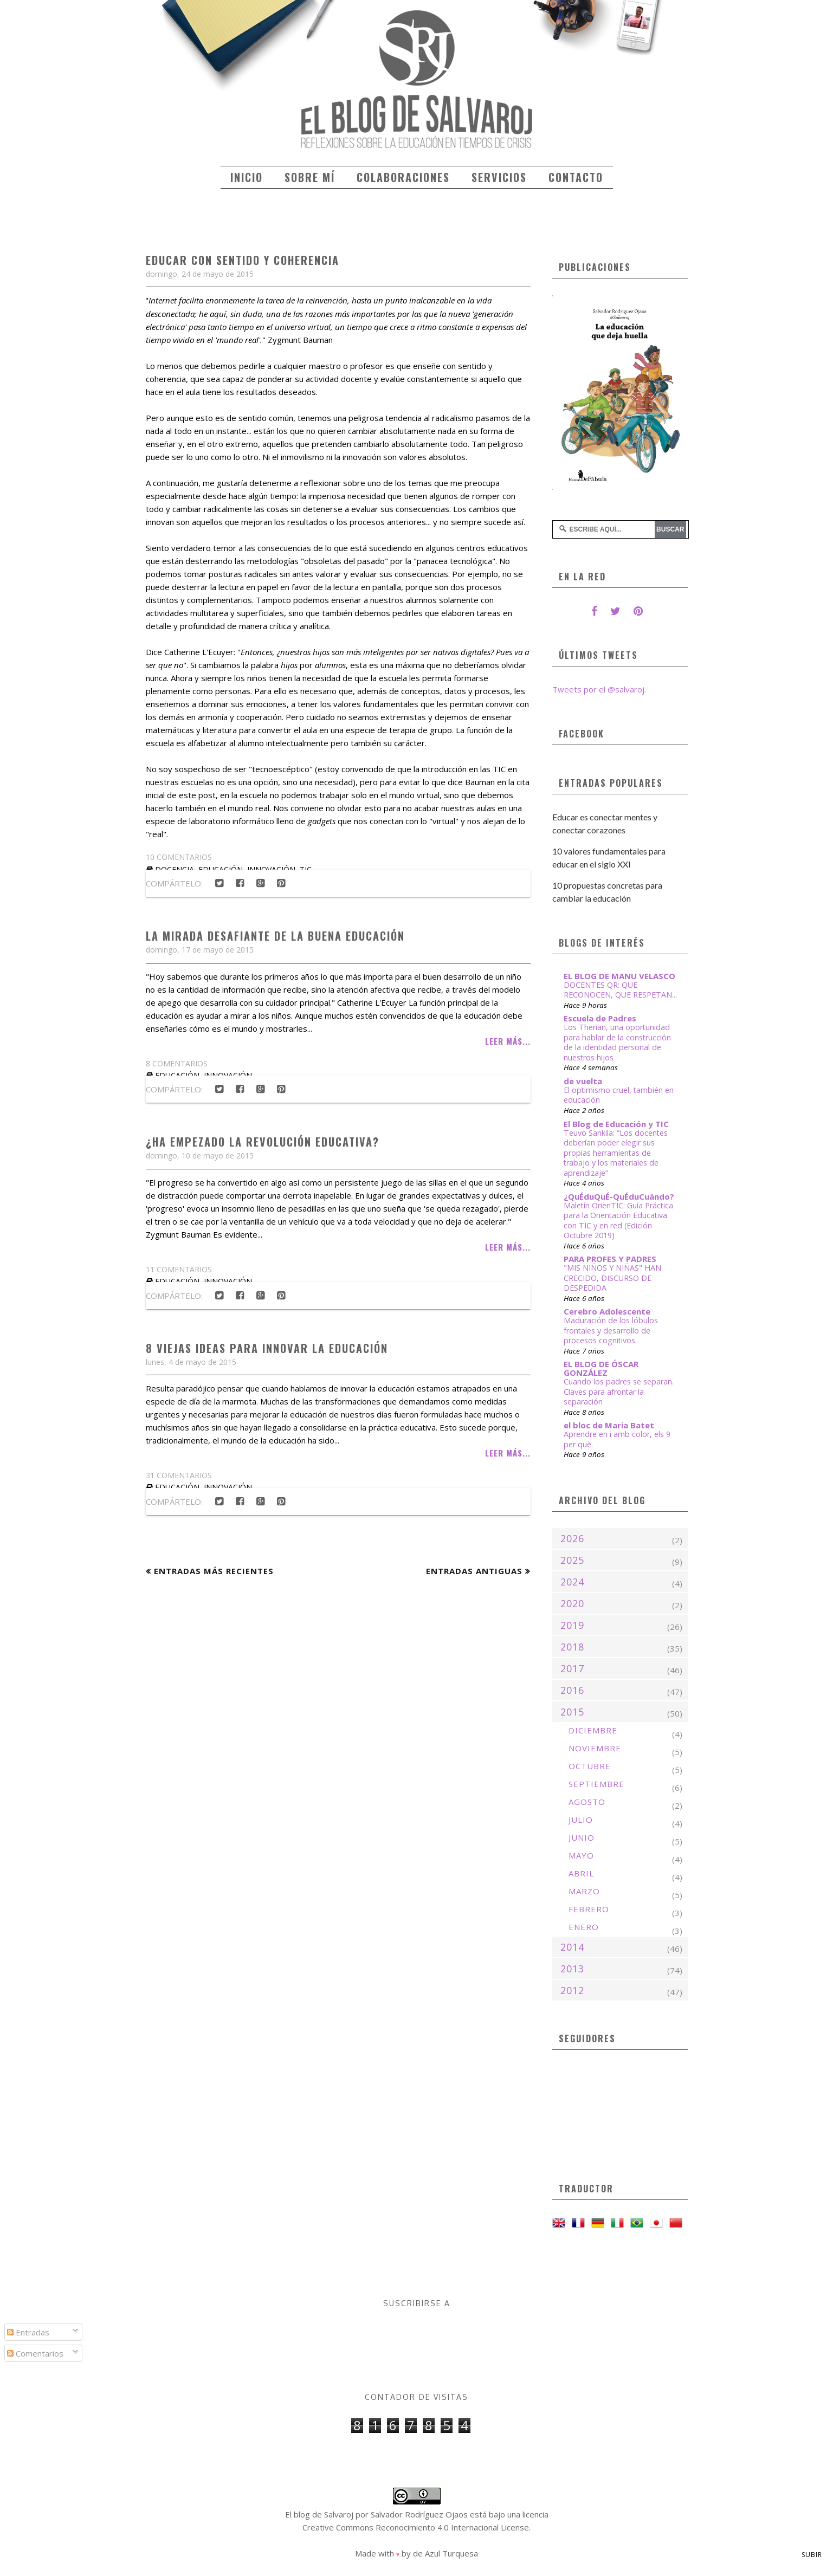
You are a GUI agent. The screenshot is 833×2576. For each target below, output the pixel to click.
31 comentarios (179, 1475)
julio (581, 1819)
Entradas (28, 2332)
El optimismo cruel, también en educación (619, 1095)
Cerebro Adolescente (607, 1311)
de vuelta (583, 1081)
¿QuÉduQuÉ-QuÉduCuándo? (619, 1196)
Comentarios (35, 2353)
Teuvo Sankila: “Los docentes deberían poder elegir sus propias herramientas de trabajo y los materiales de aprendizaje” (616, 1153)
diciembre (593, 1730)
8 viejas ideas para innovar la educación (267, 1348)
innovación (228, 1281)
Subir (812, 2554)
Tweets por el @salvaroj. (599, 689)
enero (584, 1926)
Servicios (499, 177)
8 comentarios (177, 1063)
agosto (587, 1801)
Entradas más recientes (214, 1570)
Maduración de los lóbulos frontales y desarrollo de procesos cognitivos (611, 1330)
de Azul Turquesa (445, 2553)
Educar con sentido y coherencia (242, 260)
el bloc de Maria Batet (609, 1425)
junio (582, 1837)
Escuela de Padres (600, 1018)
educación (177, 1281)
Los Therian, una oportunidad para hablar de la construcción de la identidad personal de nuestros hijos (617, 1042)
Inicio (246, 177)
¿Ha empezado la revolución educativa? (262, 1142)
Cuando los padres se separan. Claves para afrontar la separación (619, 1391)
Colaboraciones (403, 177)
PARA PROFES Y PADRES (610, 1258)
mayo (581, 1855)
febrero (589, 1909)
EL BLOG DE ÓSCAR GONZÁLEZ (601, 1368)
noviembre (595, 1748)
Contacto (575, 177)
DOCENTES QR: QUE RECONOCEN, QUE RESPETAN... (620, 990)
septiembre (596, 1783)
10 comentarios (179, 857)
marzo (584, 1891)
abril (581, 1873)
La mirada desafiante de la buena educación (275, 936)
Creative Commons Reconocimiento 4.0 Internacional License (415, 2527)
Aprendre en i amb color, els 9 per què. (617, 1439)
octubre (590, 1766)
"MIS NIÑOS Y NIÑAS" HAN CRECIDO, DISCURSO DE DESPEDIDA (612, 1278)
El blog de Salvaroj (319, 2514)
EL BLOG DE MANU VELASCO (619, 975)
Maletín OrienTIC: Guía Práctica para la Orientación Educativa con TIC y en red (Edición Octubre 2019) (618, 1220)
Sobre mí (310, 177)
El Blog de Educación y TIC (616, 1123)
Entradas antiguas (474, 1570)
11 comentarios (179, 1269)
